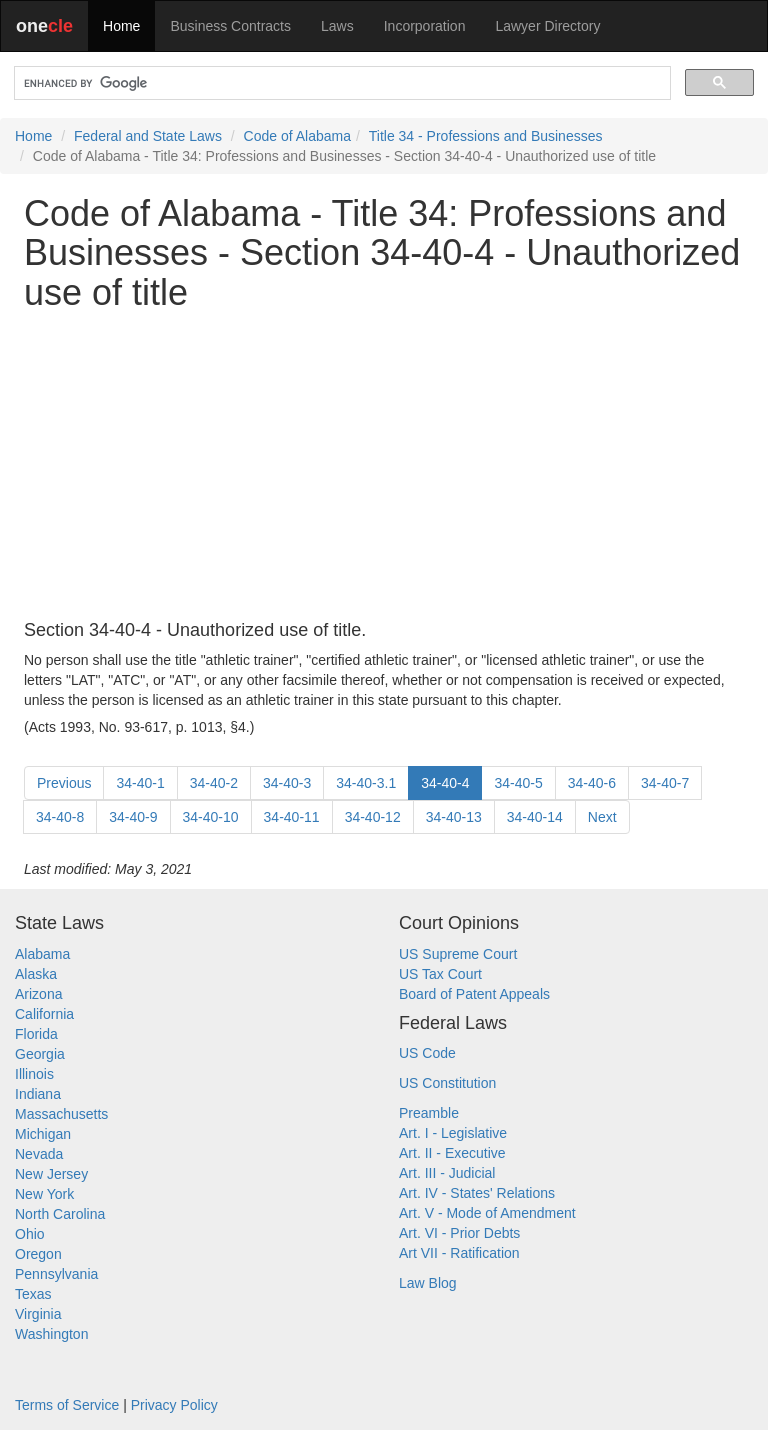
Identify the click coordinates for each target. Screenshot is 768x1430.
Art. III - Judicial (447, 1173)
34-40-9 (133, 817)
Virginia (38, 1314)
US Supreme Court (458, 954)
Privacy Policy (174, 1405)
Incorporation (425, 26)
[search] (340, 83)
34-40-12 (373, 817)
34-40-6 (592, 783)
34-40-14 (535, 817)
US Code (427, 1053)
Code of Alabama (297, 136)
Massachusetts (61, 1114)
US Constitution (447, 1083)
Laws (337, 26)
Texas (33, 1294)
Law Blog (428, 1283)
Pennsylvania (56, 1274)
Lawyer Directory (547, 26)
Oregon (38, 1254)
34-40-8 (60, 817)
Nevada (39, 1154)
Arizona (38, 994)
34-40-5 (518, 783)
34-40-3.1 (366, 783)
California (44, 1014)
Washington (51, 1334)
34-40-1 (140, 783)
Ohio (30, 1234)
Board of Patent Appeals (474, 994)
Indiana (38, 1094)
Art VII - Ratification (459, 1253)
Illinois (34, 1074)
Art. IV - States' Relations (477, 1193)
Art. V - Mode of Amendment (487, 1213)
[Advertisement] (384, 467)
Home (121, 26)
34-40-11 (292, 817)
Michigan (43, 1134)
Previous (64, 783)
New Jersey (51, 1174)
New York (44, 1194)
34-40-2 (214, 783)
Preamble (429, 1113)
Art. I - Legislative (453, 1133)
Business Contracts (230, 26)
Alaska (36, 974)
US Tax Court (440, 974)
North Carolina (60, 1214)
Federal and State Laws (148, 136)
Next (602, 817)
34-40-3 (287, 783)
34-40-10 (211, 817)
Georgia (40, 1054)
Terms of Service (67, 1405)
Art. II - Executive (452, 1153)
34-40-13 (454, 817)
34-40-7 (665, 783)
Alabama (42, 954)
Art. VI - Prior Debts (459, 1233)
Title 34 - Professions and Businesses (486, 136)
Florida (36, 1034)
